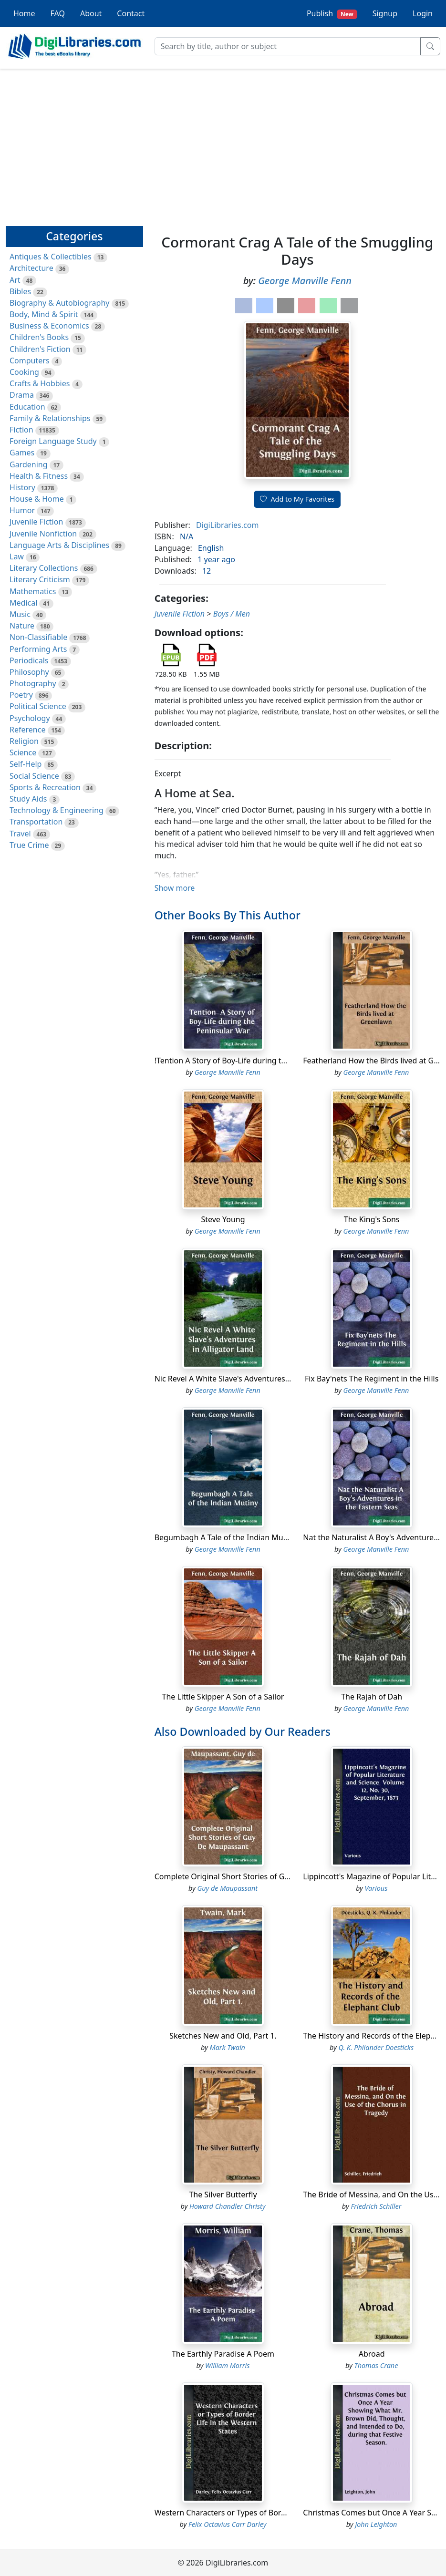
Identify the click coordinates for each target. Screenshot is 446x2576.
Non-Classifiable (38, 637)
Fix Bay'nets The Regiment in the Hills (372, 1378)
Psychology (30, 718)
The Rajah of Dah (371, 1696)
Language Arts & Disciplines (59, 545)
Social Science (34, 776)
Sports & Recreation (45, 787)
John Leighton (376, 2524)
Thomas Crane (376, 2365)
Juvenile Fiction (36, 521)
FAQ (58, 13)
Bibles (20, 291)
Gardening (29, 464)
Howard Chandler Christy (227, 2206)
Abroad (372, 2354)
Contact (131, 13)
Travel (20, 833)
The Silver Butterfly (223, 2194)
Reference (27, 729)
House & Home (37, 499)
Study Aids (28, 798)
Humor (22, 510)
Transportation (36, 821)
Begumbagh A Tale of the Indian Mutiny (226, 1537)
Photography (33, 683)
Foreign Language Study (53, 441)
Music (20, 614)
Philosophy (29, 672)
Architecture (31, 268)
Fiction (21, 429)
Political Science (38, 706)
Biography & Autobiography (59, 303)
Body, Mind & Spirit (44, 314)
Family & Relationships (50, 418)
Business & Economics (49, 325)
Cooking (24, 372)
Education (27, 407)
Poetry (21, 695)
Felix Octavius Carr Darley (227, 2524)
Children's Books (39, 337)
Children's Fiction (40, 349)
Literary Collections (44, 568)
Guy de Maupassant (227, 1888)
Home (24, 13)
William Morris (227, 2365)
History (22, 487)
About (91, 13)
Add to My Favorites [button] (297, 499)
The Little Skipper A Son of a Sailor (223, 1696)
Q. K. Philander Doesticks (376, 2047)
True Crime (29, 845)
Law (17, 556)
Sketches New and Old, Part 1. (223, 2035)
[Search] (288, 46)
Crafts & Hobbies (40, 383)
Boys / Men (231, 613)
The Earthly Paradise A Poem (223, 2354)
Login (423, 13)
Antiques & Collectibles (51, 256)
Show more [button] (175, 888)
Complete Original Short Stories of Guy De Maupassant (253, 1876)
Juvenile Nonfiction (43, 533)
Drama (22, 395)
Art (15, 280)
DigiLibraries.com (227, 525)
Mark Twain (227, 2047)
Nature (22, 625)
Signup (385, 13)
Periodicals (29, 660)
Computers (30, 360)
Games (22, 452)
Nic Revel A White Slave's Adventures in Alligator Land (250, 1378)
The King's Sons (372, 1219)
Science (23, 752)
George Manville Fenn (305, 280)
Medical (23, 603)
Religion (24, 741)
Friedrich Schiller (376, 2206)
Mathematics (33, 591)
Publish (332, 13)
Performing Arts (38, 649)
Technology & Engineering (57, 810)
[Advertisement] (223, 143)
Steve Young (223, 1219)
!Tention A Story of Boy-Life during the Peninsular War (251, 1060)
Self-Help (25, 764)
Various (375, 1888)
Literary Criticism (40, 579)
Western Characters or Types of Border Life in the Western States (270, 2512)
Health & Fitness (39, 476)
